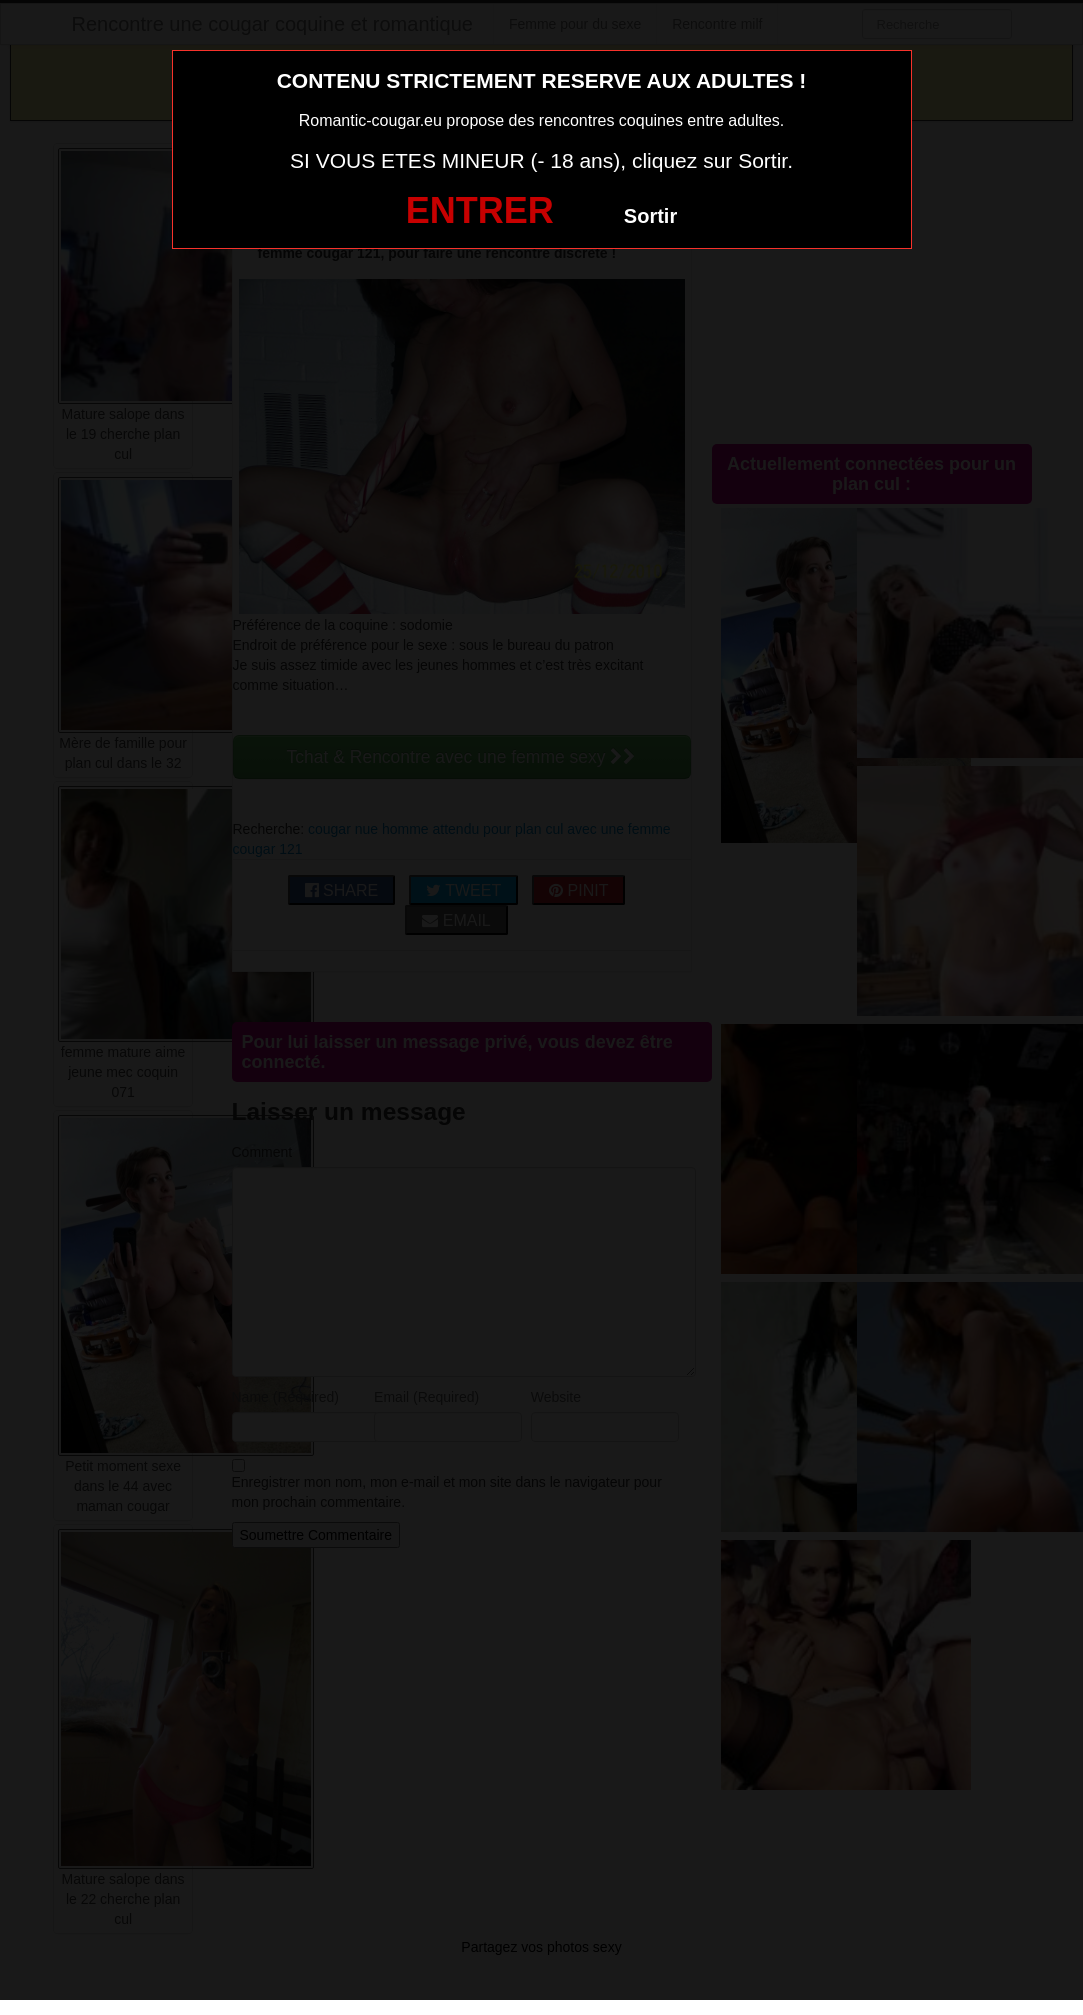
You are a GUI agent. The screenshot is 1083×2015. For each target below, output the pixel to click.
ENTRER (480, 210)
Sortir (650, 216)
